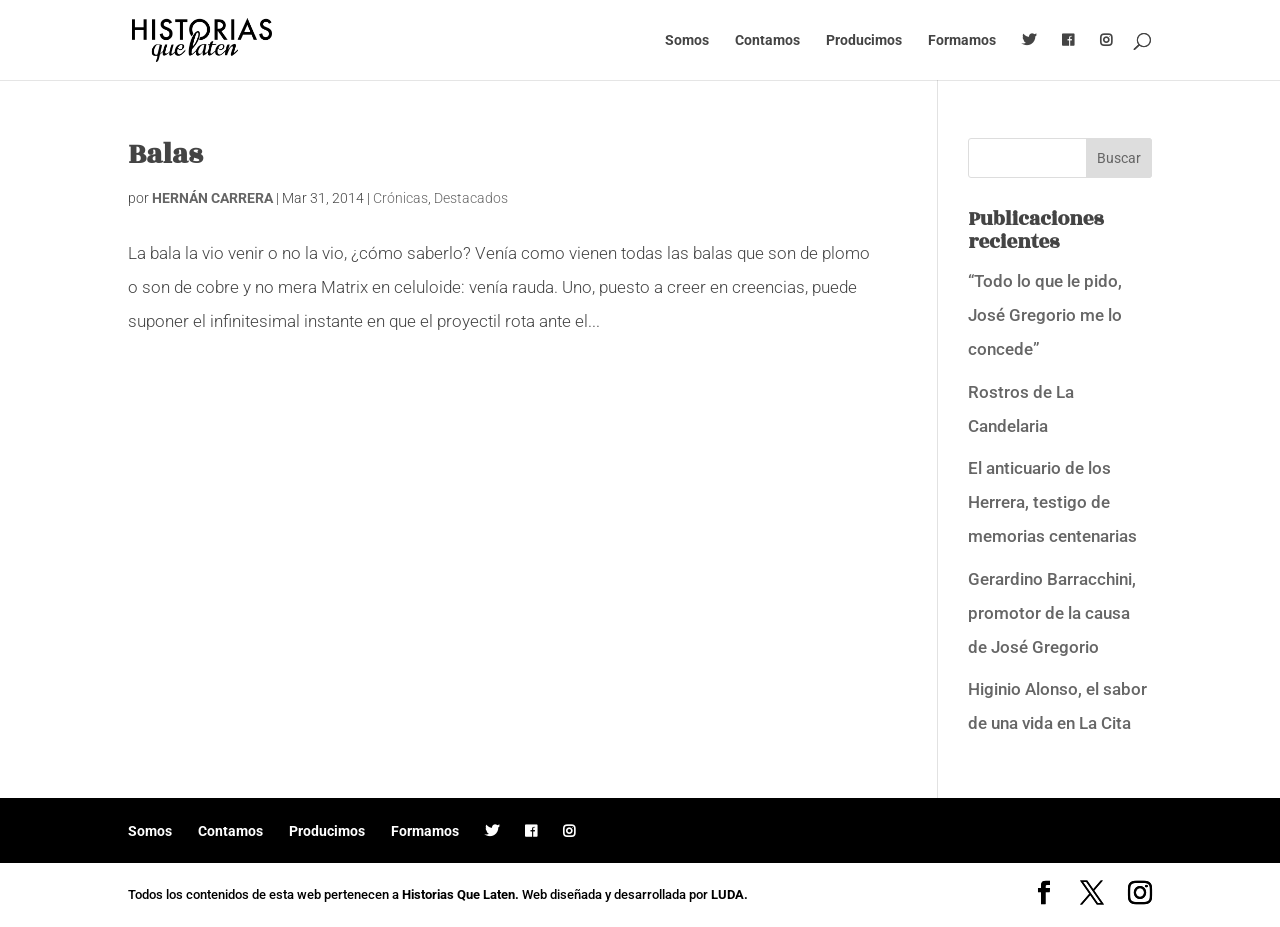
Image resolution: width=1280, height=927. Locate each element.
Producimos (864, 40)
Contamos (767, 40)
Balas (165, 154)
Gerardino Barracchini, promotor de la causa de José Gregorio (1052, 613)
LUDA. (729, 894)
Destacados (471, 198)
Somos (687, 40)
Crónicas (400, 198)
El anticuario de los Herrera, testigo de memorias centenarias (1052, 502)
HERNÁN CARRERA (212, 198)
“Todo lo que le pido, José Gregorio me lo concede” (1045, 315)
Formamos (962, 40)
